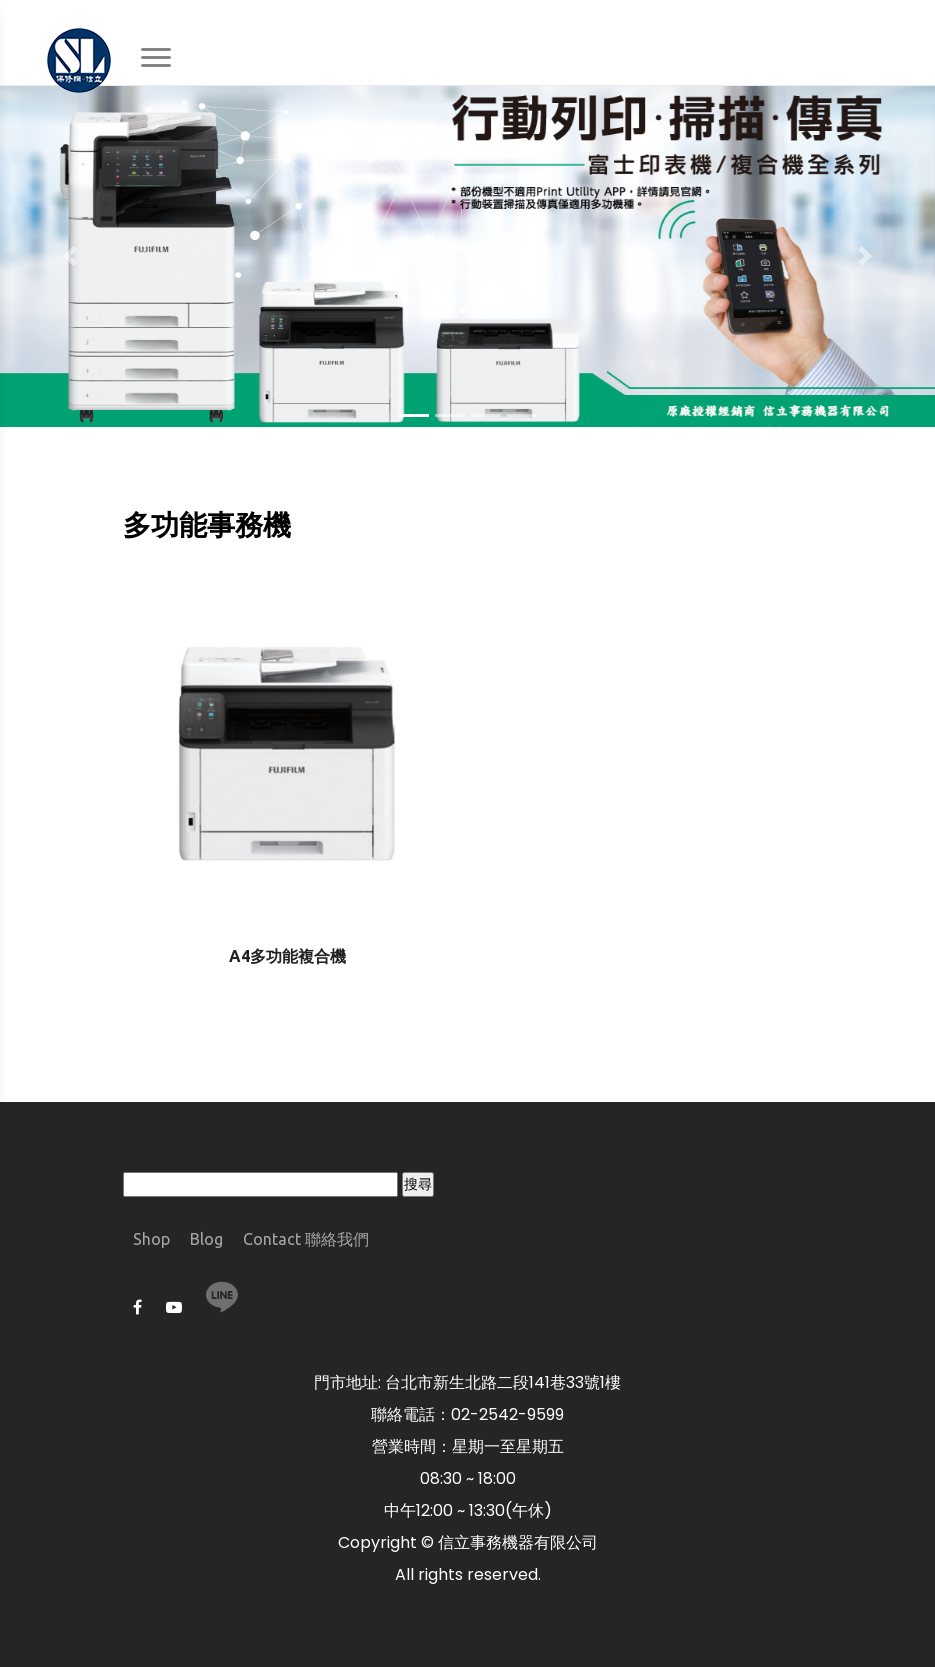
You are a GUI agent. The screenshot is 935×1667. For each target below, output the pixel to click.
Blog (206, 1239)
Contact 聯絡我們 (306, 1239)
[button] (70, 256)
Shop (151, 1239)
